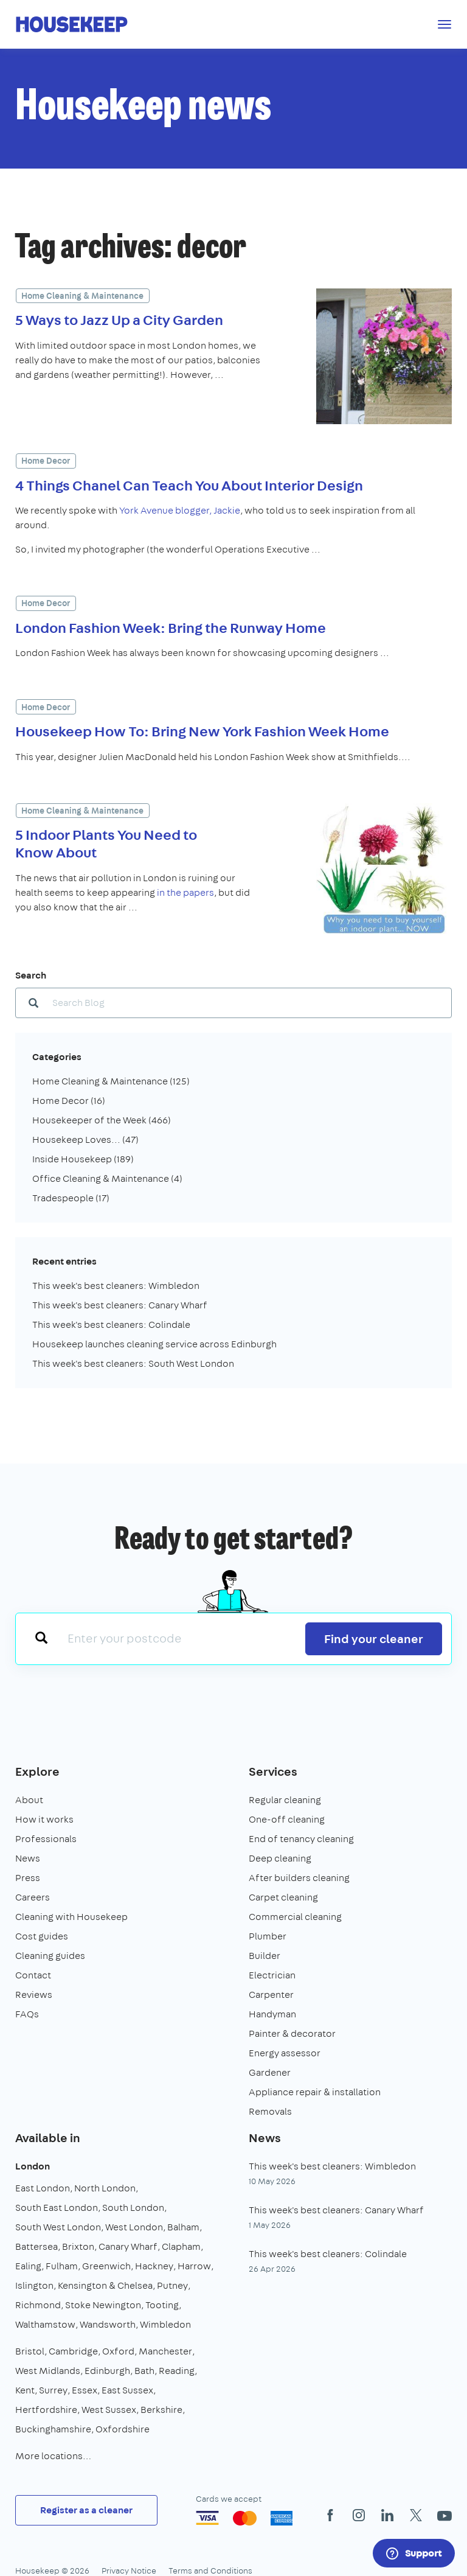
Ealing (28, 2266)
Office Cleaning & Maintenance (107, 1178)
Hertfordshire (46, 2409)
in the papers (185, 892)
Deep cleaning (280, 1858)
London (32, 2166)
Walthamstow (45, 2324)
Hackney (154, 2266)
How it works (44, 1819)
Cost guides (41, 1936)
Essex (84, 2390)
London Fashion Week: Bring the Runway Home (170, 627)
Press (27, 1877)
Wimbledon (165, 2324)
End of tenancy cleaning (301, 1838)
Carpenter (271, 1994)
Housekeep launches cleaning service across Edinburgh (154, 1344)
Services (273, 1771)
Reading (177, 2370)
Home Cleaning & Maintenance (82, 295)
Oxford (118, 2351)
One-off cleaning (287, 1819)
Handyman (272, 2014)
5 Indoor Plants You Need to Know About (106, 843)
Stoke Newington (103, 2305)
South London (133, 2207)
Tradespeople (70, 1198)
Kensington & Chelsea (105, 2285)
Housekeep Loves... (85, 1139)
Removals (270, 2111)
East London (42, 2188)
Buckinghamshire (53, 2429)
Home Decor (45, 460)
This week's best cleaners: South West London (133, 1363)
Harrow (194, 2266)
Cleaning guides (50, 1955)
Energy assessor (284, 2053)
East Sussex (127, 2390)
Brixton (78, 2246)
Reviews (33, 1994)
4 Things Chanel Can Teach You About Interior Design (189, 485)
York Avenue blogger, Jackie (178, 510)
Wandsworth (108, 2324)
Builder (264, 1955)
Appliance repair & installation (315, 2092)
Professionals (46, 1838)
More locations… (53, 2455)
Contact (33, 1975)
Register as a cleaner (86, 2510)
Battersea (36, 2246)
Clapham (181, 2246)
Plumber (267, 1936)
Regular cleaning (285, 1799)
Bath (144, 2370)
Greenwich (106, 2266)
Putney (172, 2285)
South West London (58, 2227)
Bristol (29, 2351)
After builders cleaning (299, 1877)
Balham (183, 2227)
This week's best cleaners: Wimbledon (115, 1285)
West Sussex (108, 2409)
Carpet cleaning (283, 1897)
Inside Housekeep (83, 1159)
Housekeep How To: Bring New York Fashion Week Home (202, 731)
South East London (56, 2207)
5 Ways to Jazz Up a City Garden (119, 319)
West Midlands (47, 2370)
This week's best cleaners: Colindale (111, 1324)
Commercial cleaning (295, 1916)
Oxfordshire (122, 2429)
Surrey (53, 2390)
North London (105, 2188)
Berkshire (161, 2409)
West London (134, 2227)
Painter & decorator (292, 2033)
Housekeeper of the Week (101, 1120)
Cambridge (73, 2351)
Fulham (62, 2266)
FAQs (27, 2014)
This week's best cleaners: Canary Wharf (119, 1305)
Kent (25, 2390)
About (29, 1799)
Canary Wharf (128, 2246)
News (27, 1858)
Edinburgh (107, 2370)
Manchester (165, 2351)
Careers (32, 1897)
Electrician (272, 1975)
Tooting (162, 2305)
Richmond (38, 2305)
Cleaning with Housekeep (71, 1916)
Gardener (270, 2072)
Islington (34, 2285)
